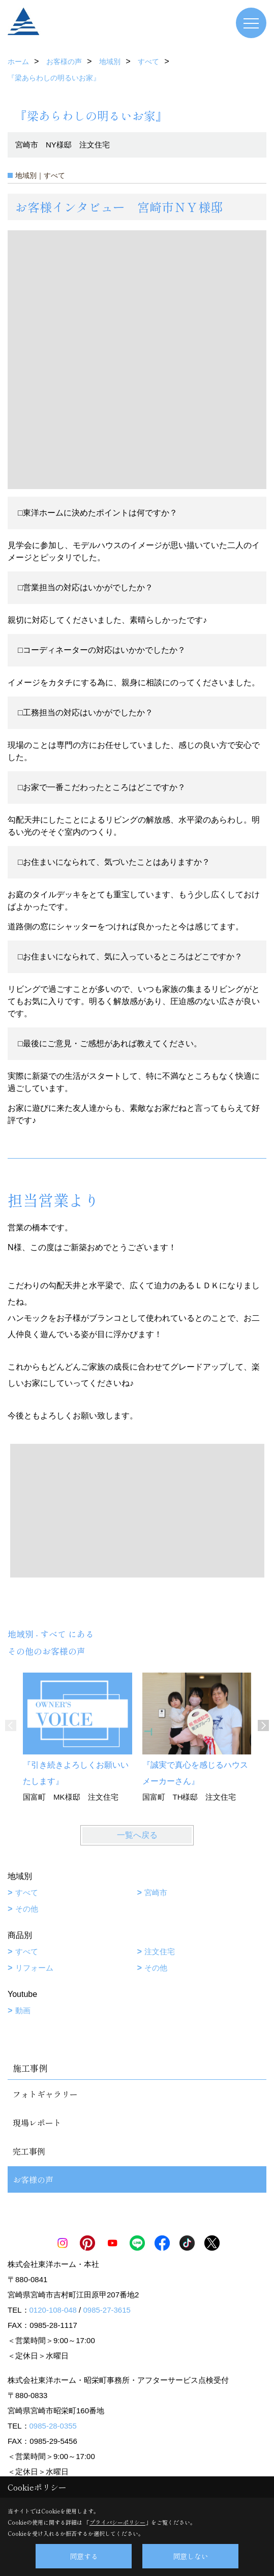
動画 (23, 2010)
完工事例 (29, 2151)
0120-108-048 (53, 2310)
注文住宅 (159, 1951)
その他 (26, 1908)
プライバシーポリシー (117, 2522)
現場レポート (37, 2122)
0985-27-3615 (106, 2310)
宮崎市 (155, 1892)
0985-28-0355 (53, 2425)
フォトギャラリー (45, 2094)
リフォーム (34, 1967)
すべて (26, 1892)
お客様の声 (33, 2179)
